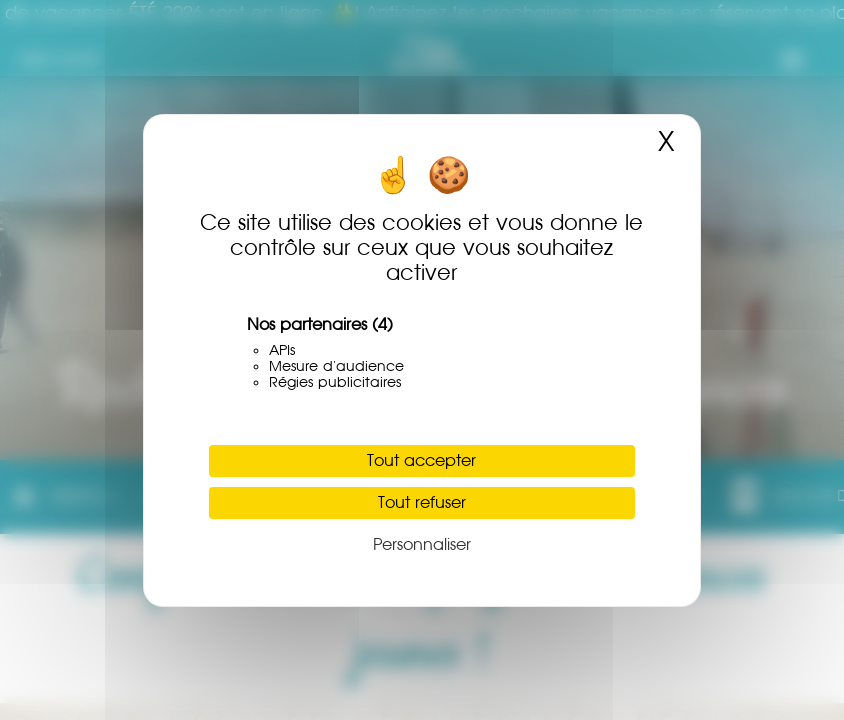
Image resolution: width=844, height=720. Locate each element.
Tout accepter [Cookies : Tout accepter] (421, 460)
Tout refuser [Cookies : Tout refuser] (422, 502)
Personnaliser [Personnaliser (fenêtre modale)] (422, 544)
